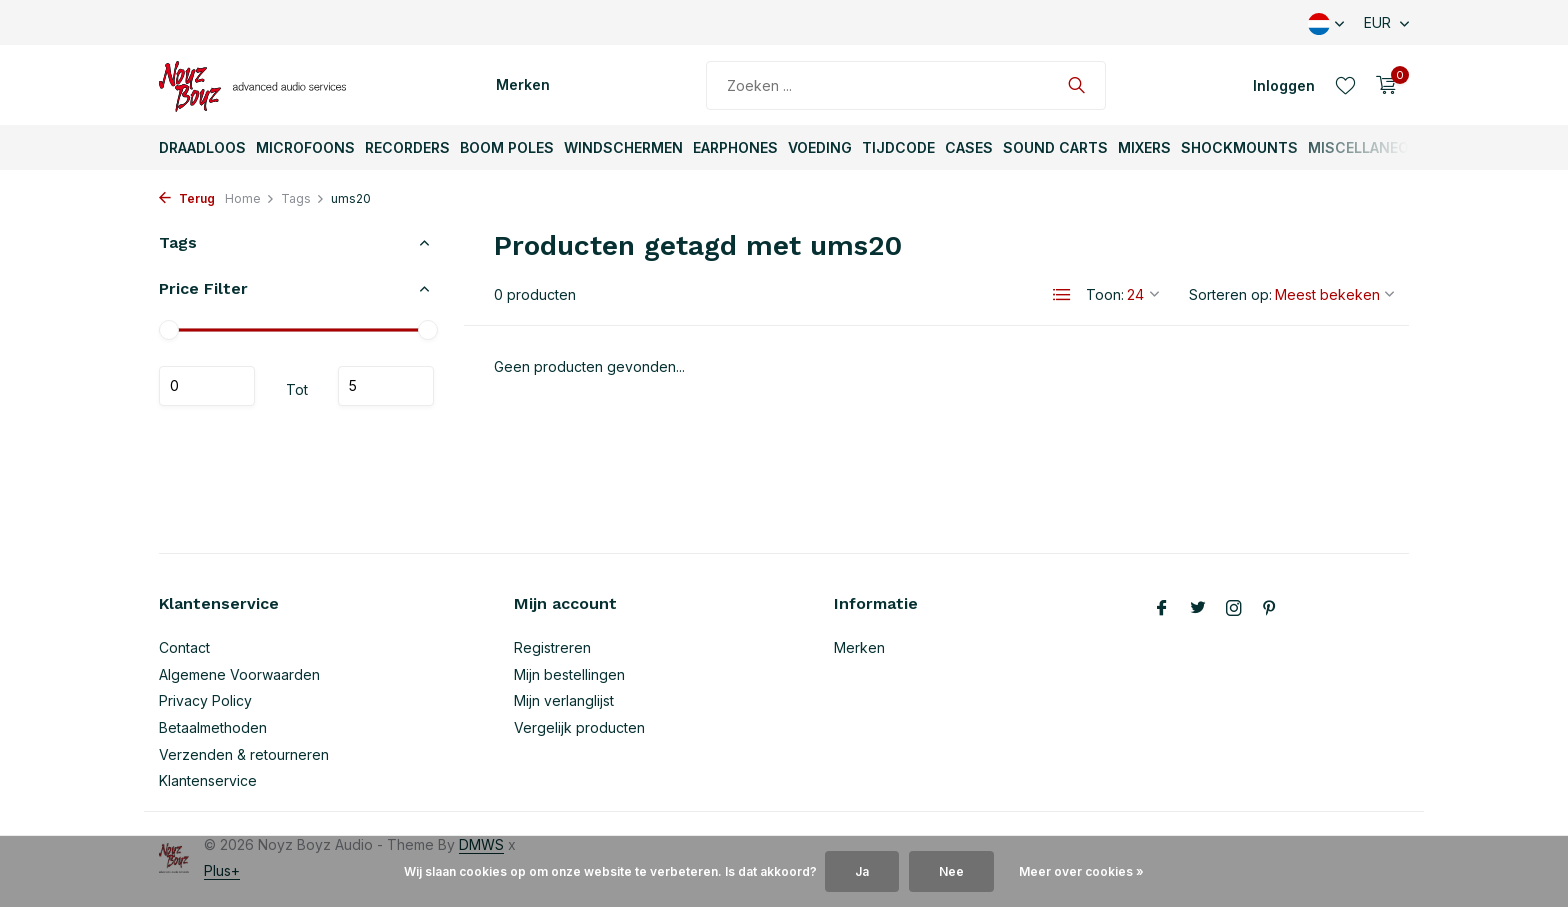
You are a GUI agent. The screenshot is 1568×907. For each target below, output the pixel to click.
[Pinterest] (1270, 609)
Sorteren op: (1230, 294)
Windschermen (623, 147)
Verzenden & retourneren (244, 754)
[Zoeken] (906, 85)
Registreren (552, 647)
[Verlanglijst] (1345, 85)
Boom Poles (507, 147)
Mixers (1144, 147)
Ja (862, 871)
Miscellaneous (1368, 147)
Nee (951, 871)
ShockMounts (1239, 147)
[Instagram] (1234, 609)
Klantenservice (208, 780)
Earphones (735, 147)
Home (250, 198)
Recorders (407, 147)
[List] (1062, 295)
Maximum (386, 386)
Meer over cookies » (1081, 871)
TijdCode (898, 147)
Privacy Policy (205, 700)
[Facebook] (1162, 609)
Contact (184, 647)
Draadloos (202, 147)
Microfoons (305, 147)
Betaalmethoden (213, 727)
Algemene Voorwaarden (239, 674)
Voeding (820, 147)
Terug (187, 198)
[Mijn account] (1284, 85)
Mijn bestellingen (569, 674)
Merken (523, 84)
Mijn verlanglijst (564, 700)
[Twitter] (1198, 609)
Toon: (1105, 294)
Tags (303, 198)
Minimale (207, 386)
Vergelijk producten (579, 727)
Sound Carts (1055, 147)
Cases (969, 147)
